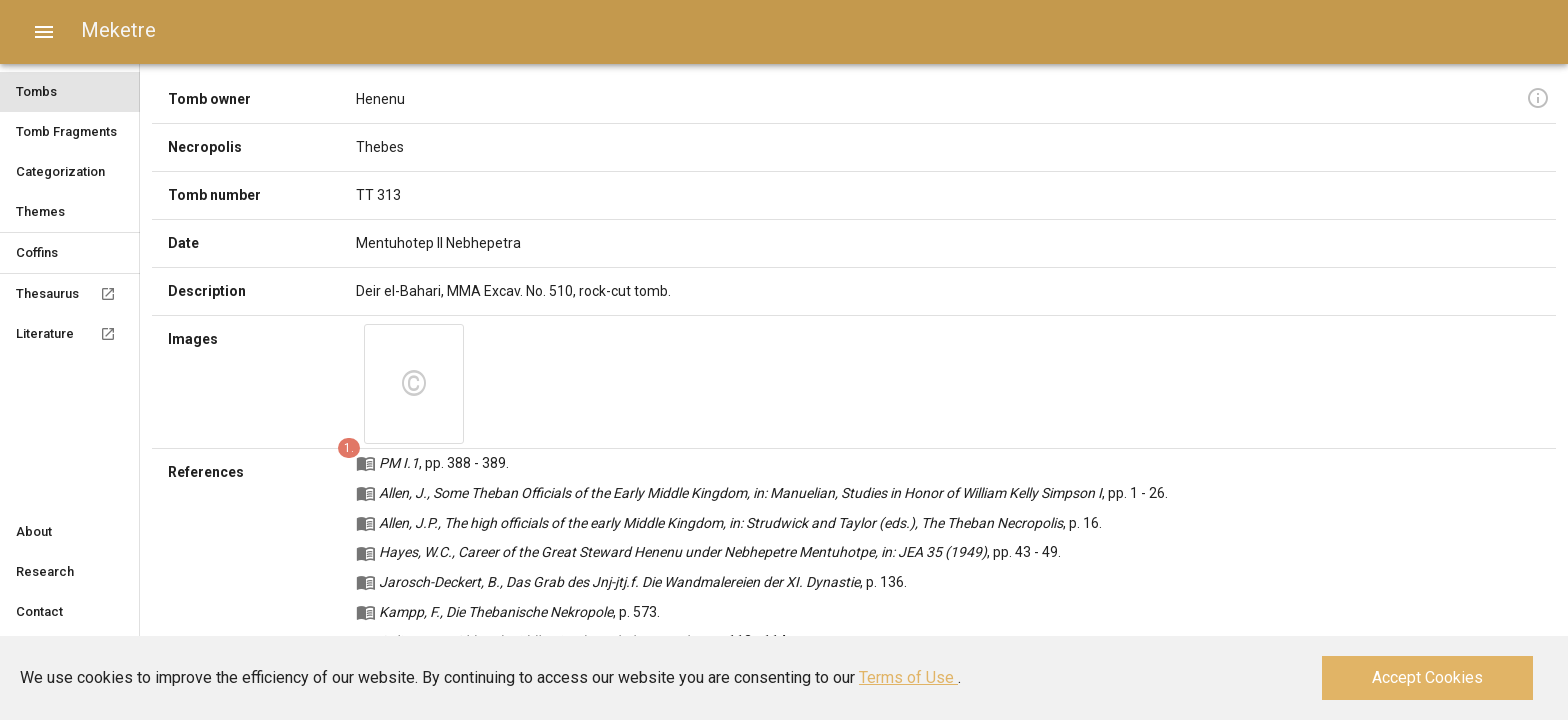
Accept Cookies (1427, 677)
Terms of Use (908, 677)
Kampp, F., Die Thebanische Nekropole (496, 612)
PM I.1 (399, 463)
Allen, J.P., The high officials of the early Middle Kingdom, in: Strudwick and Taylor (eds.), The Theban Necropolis (721, 523)
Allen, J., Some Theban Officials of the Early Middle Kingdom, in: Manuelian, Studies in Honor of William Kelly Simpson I (740, 493)
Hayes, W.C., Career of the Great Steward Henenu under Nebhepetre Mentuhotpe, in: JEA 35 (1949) (683, 552)
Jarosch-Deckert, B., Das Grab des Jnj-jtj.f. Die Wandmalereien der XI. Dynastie (619, 582)
